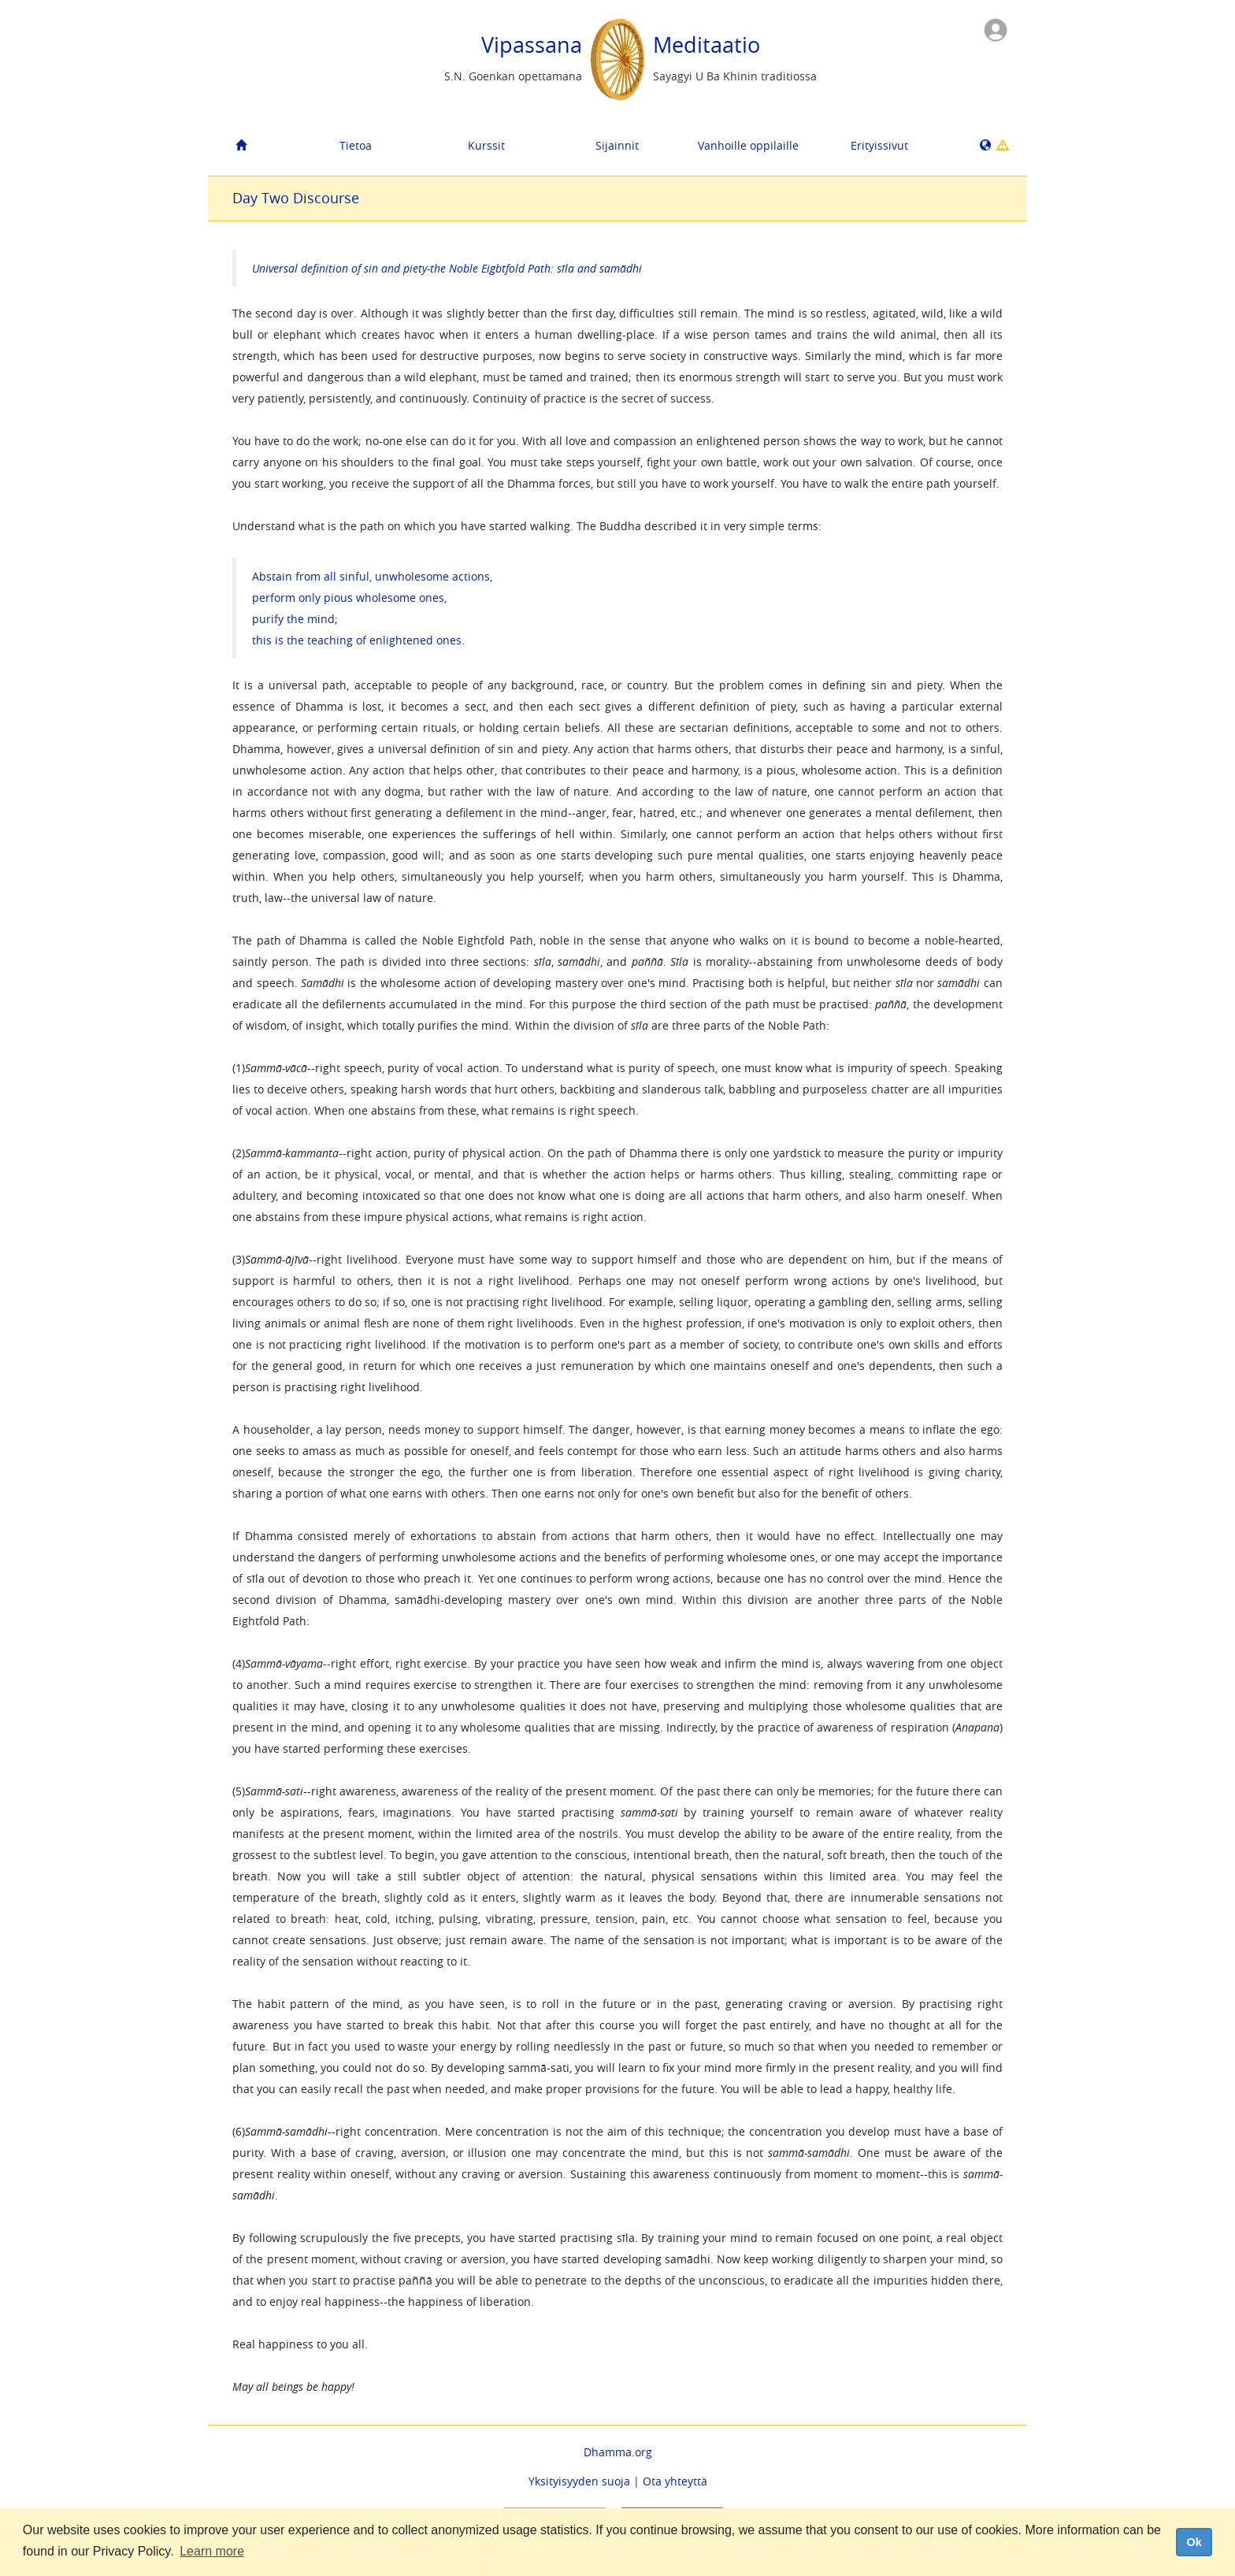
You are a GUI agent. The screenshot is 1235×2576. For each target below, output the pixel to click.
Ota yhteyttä (675, 2481)
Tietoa (355, 145)
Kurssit (486, 145)
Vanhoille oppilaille (748, 145)
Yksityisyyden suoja (579, 2481)
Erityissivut (879, 145)
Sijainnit (617, 145)
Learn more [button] (212, 2551)
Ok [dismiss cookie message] (1193, 2542)
